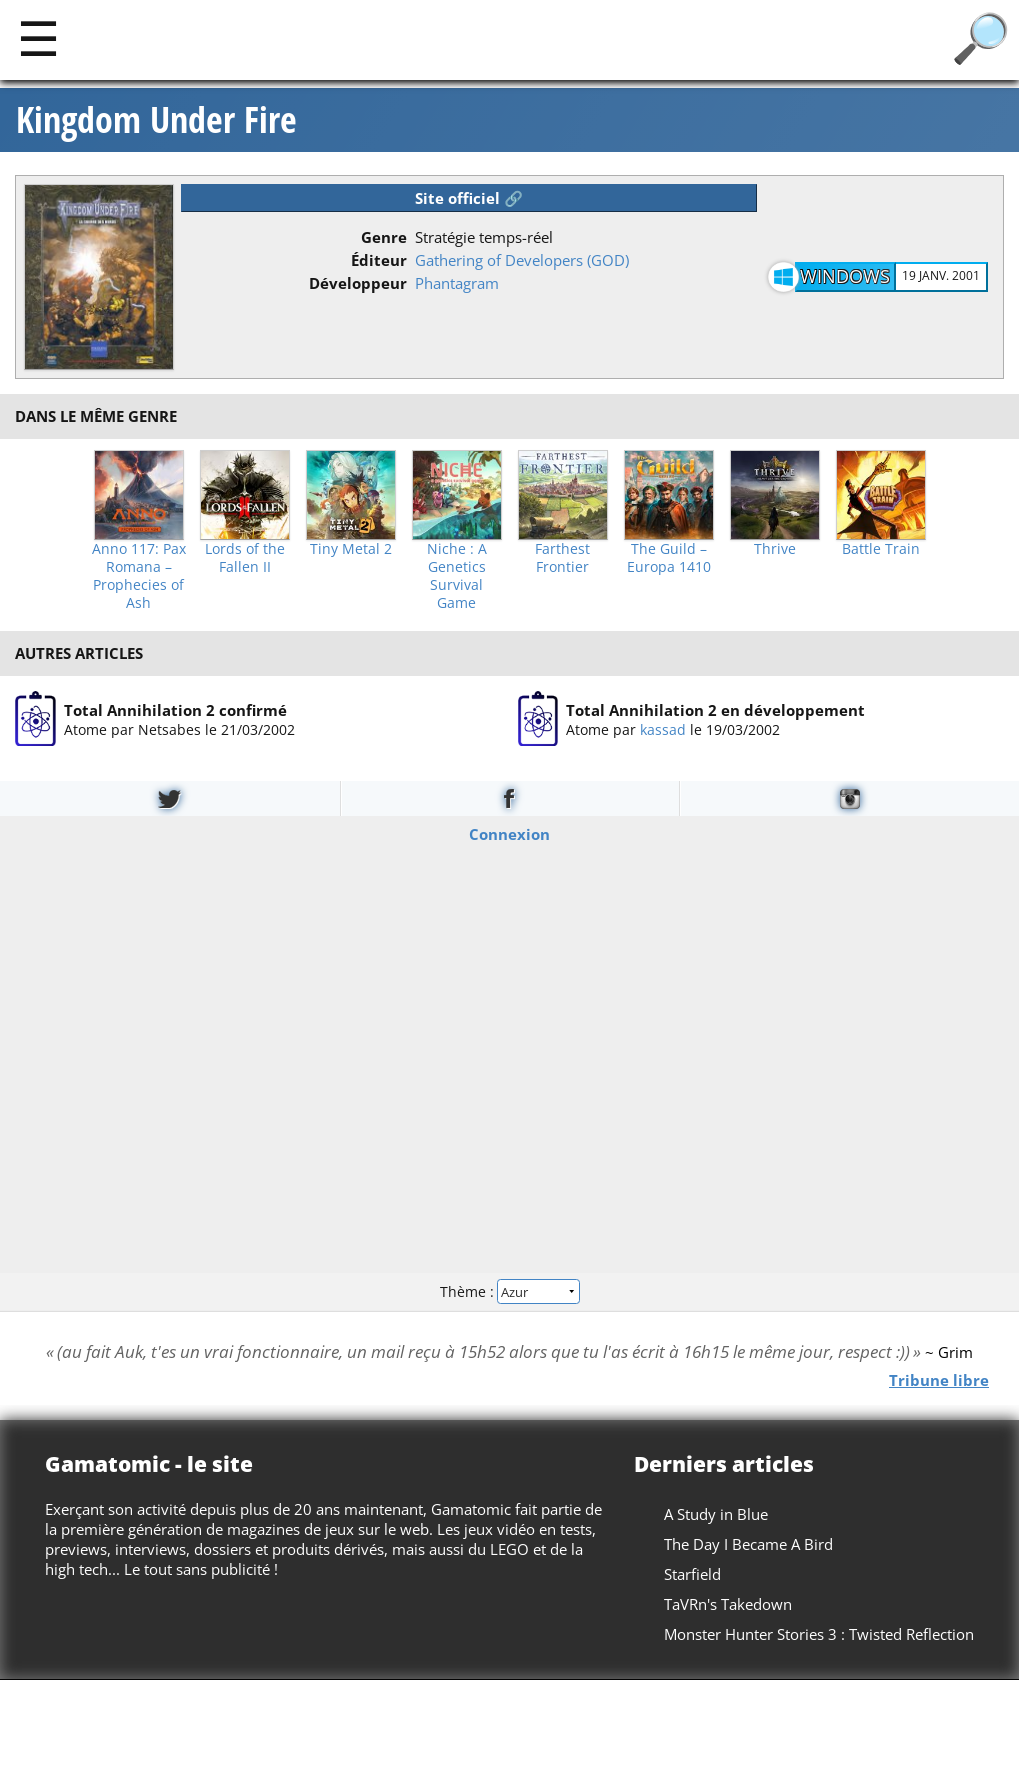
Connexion (509, 833)
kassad (663, 728)
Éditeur (379, 260)
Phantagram (457, 283)
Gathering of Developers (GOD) (522, 260)
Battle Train (881, 549)
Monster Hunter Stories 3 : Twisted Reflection (819, 1634)
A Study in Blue (716, 1514)
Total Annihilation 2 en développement (715, 709)
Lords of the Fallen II (245, 558)
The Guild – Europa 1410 (669, 558)
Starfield (692, 1574)
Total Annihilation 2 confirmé (175, 709)
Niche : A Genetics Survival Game (457, 576)
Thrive (775, 549)
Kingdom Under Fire (156, 120)
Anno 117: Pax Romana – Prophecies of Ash (139, 576)
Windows (845, 276)
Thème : (509, 1291)
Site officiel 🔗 (469, 198)
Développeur (358, 283)
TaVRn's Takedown (728, 1604)
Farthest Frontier (562, 558)
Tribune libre (939, 1379)
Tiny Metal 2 (351, 549)
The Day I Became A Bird (748, 1544)
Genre (384, 237)
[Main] (38, 37)
